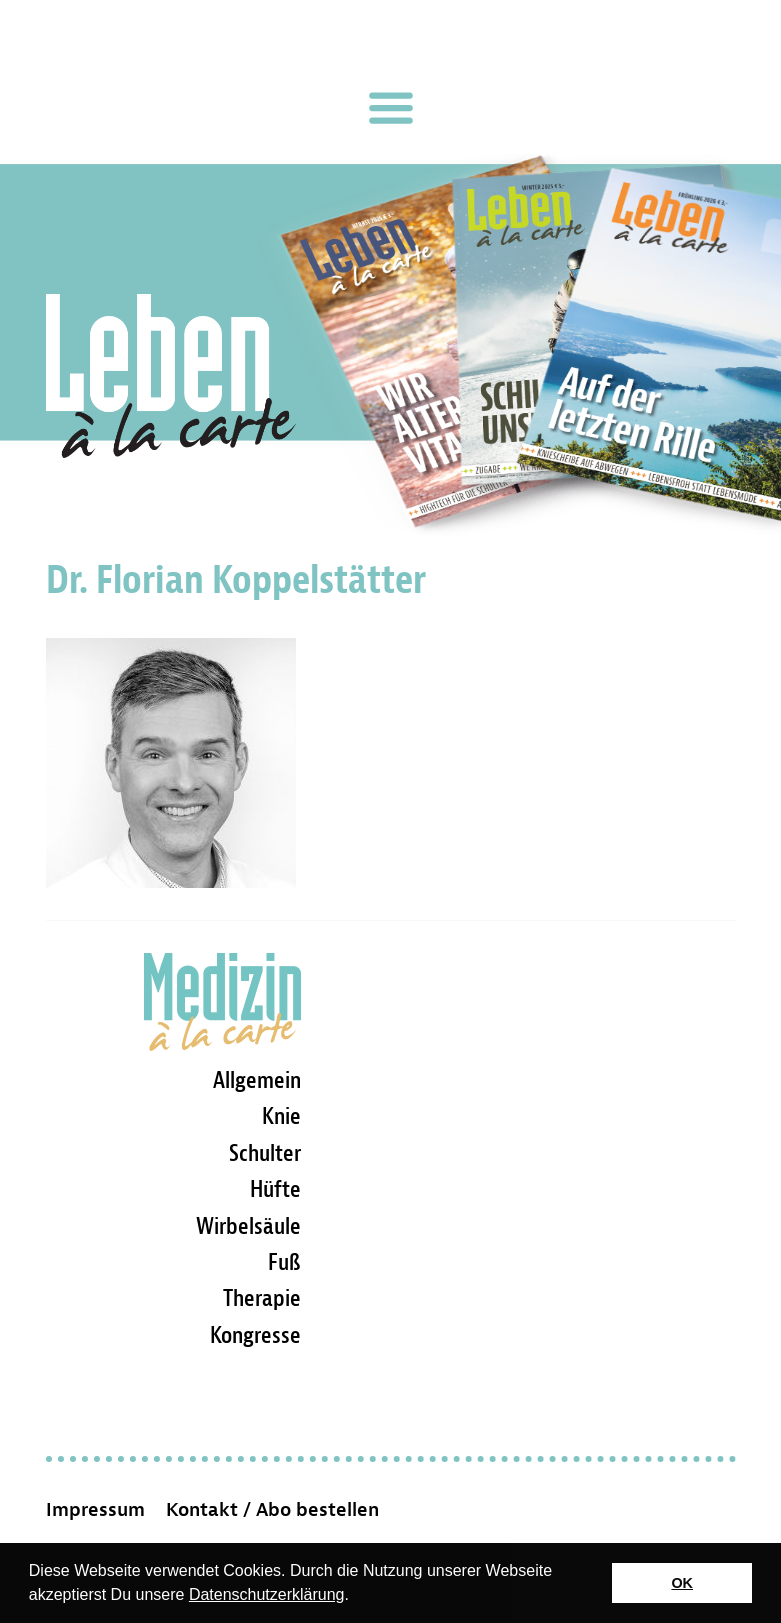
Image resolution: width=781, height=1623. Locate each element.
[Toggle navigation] (391, 108)
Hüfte (275, 1189)
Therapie (262, 1298)
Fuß (284, 1262)
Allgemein (257, 1080)
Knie (281, 1116)
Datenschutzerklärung (267, 1594)
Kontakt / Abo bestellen (272, 1510)
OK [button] (682, 1583)
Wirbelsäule (248, 1226)
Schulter (265, 1153)
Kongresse (255, 1335)
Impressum (95, 1510)
